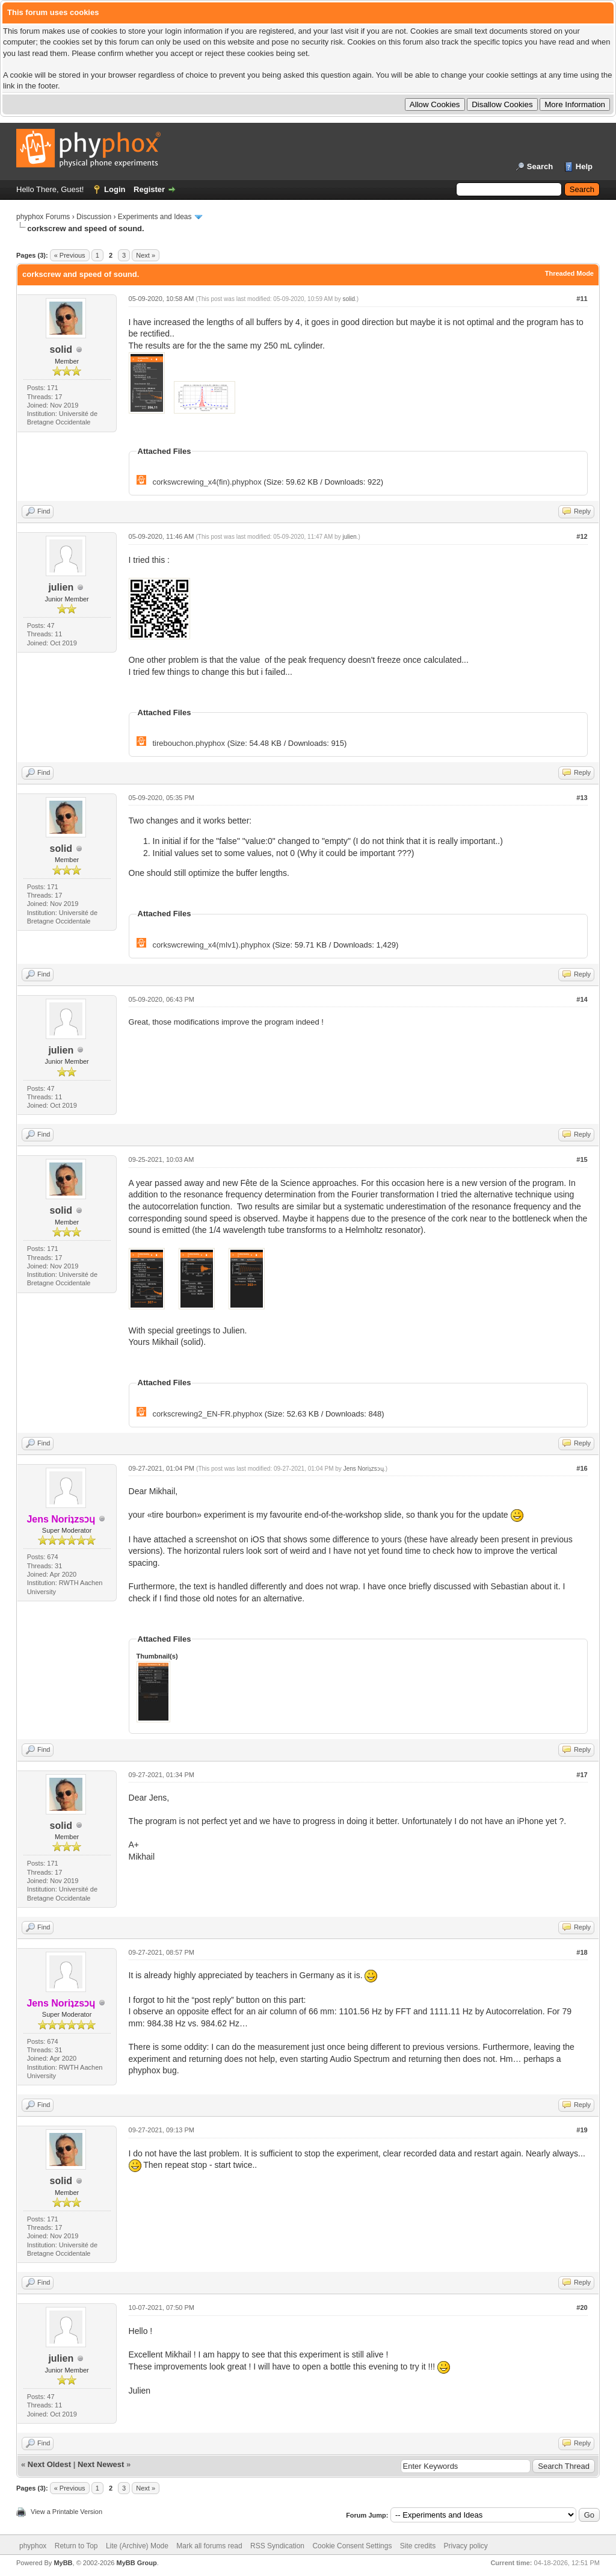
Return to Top (76, 2546)
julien (60, 587)
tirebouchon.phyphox (188, 743)
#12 (581, 536)
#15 (581, 1159)
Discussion (93, 217)
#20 (581, 2307)
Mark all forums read (209, 2546)
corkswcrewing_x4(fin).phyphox (206, 481)
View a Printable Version (66, 2511)
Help (584, 166)
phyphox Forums (43, 217)
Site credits (418, 2546)
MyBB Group (136, 2562)
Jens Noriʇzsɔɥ (363, 1468)
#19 (581, 2130)
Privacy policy (466, 2546)
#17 (581, 1774)
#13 (581, 797)
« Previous (69, 255)
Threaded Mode (569, 273)
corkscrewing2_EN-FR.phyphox (207, 1413)
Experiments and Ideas (155, 217)
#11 (581, 298)
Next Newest (101, 2464)
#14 (581, 999)
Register (149, 189)
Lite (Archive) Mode (137, 2546)
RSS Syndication (277, 2546)
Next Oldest (49, 2464)
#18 (581, 1952)
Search (540, 166)
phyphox (32, 2546)
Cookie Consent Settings (352, 2546)
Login (114, 189)
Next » (145, 255)
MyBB (63, 2562)
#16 (581, 1468)
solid (61, 349)
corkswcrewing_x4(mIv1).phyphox (211, 944)
